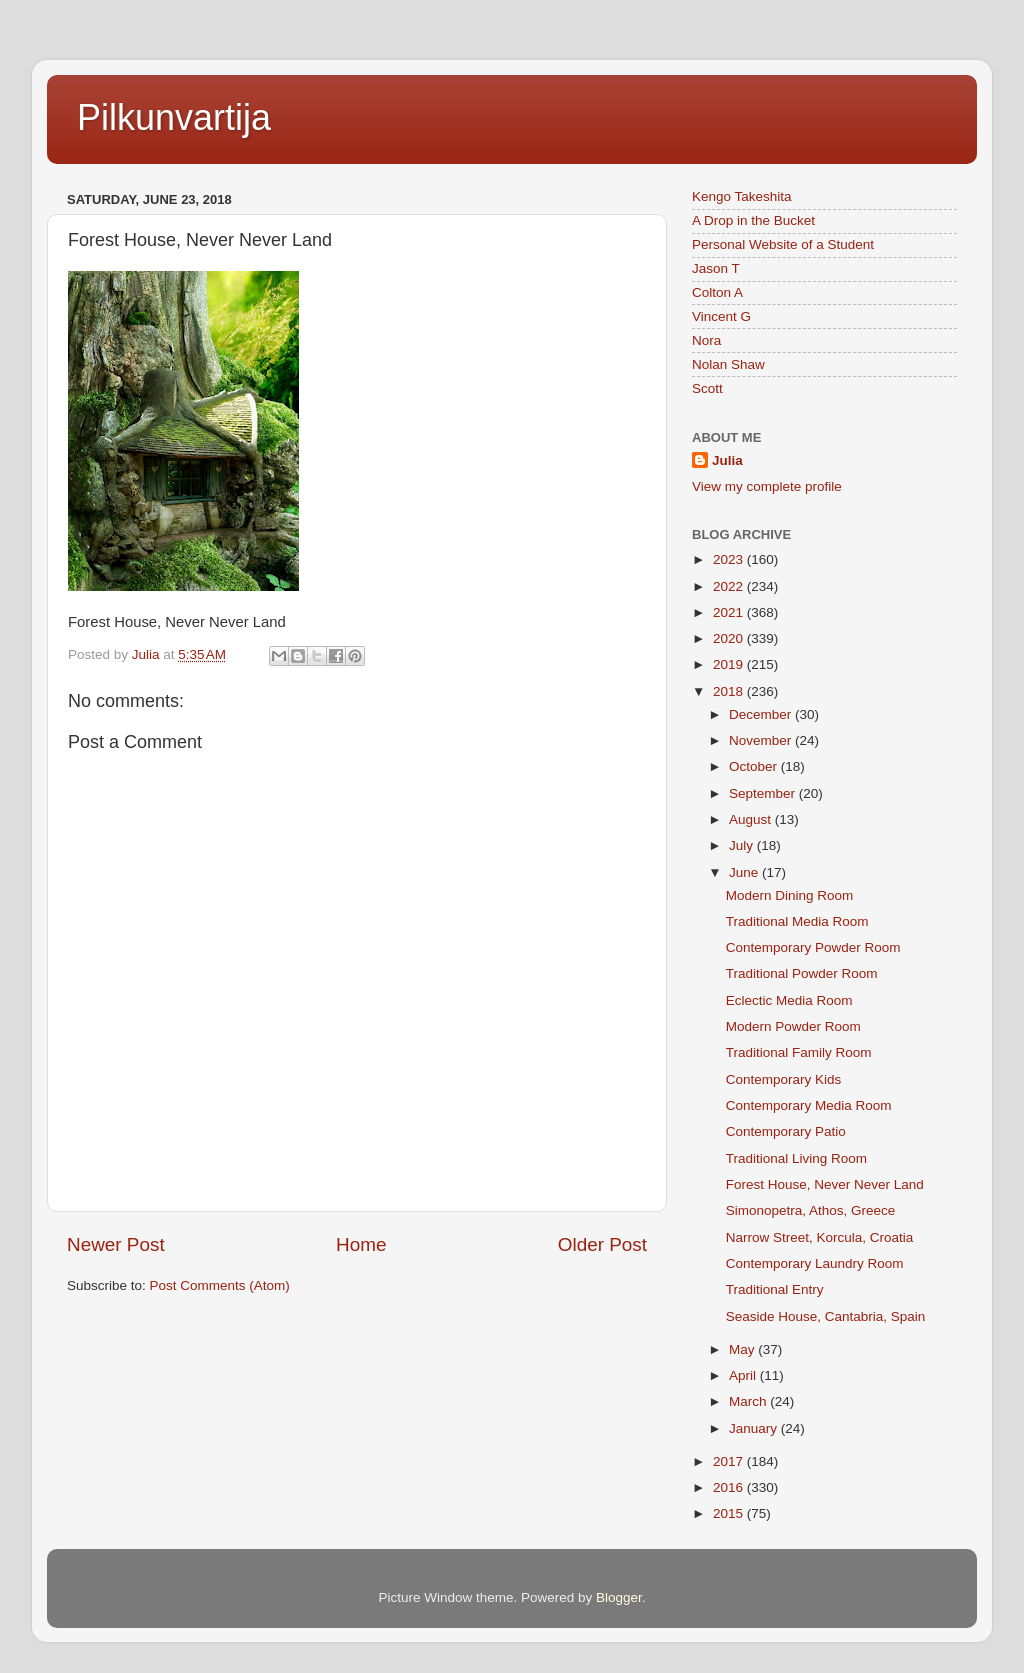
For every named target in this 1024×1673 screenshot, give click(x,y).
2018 (730, 691)
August (752, 819)
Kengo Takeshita (742, 196)
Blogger (619, 1597)
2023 (730, 559)
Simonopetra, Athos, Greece (811, 1210)
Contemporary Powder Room (813, 947)
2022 (730, 586)
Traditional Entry (775, 1289)
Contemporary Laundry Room (815, 1263)
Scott (707, 388)
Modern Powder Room (793, 1026)
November (762, 740)
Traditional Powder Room (802, 973)
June (745, 872)
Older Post (602, 1244)
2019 (730, 664)
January (755, 1428)
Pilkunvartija (174, 117)
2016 (730, 1487)
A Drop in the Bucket (753, 220)
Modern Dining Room (790, 895)
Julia (727, 460)
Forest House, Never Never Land (825, 1184)
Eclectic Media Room (789, 1000)
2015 (730, 1513)
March (749, 1401)
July (743, 845)
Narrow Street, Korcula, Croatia (820, 1237)
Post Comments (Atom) (220, 1285)
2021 (730, 612)
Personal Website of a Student (783, 244)
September (764, 793)
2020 (730, 638)
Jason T (716, 268)
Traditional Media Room (797, 921)
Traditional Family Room (799, 1052)
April (744, 1375)
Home (361, 1244)
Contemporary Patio (786, 1131)
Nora (706, 340)
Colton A (717, 292)
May (743, 1349)
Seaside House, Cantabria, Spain (826, 1316)
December (762, 714)
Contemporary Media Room (809, 1105)
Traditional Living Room (796, 1158)
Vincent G (721, 316)
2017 (730, 1461)
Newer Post (116, 1244)
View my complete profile (767, 486)
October (755, 766)
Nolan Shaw (728, 364)
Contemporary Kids (784, 1079)
